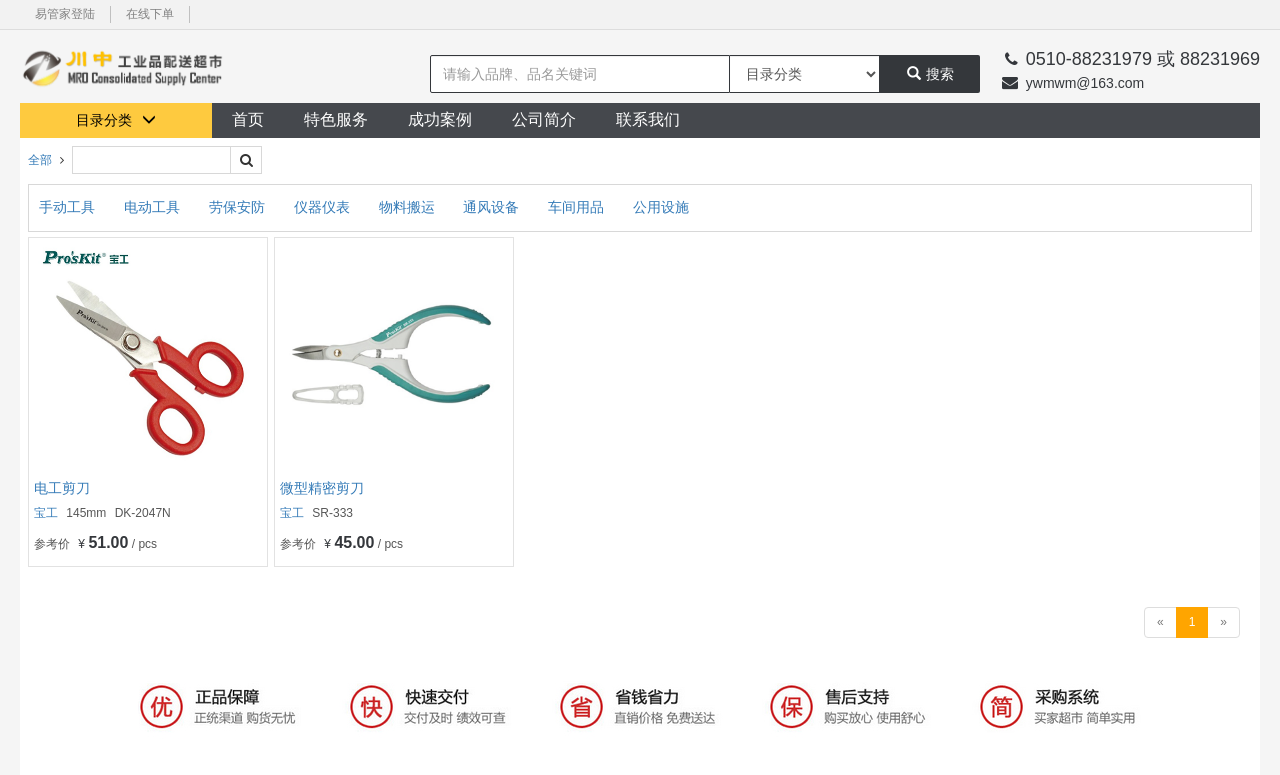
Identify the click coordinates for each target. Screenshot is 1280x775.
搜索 (930, 74)
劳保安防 (239, 207)
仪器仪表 (324, 207)
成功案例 (440, 119)
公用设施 (661, 207)
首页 (248, 119)
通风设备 (493, 207)
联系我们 (648, 119)
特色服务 (336, 119)
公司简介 (544, 119)
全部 (40, 160)
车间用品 (578, 207)
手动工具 (69, 207)
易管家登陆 (65, 14)
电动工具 (154, 207)
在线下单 (150, 14)
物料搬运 (409, 207)
